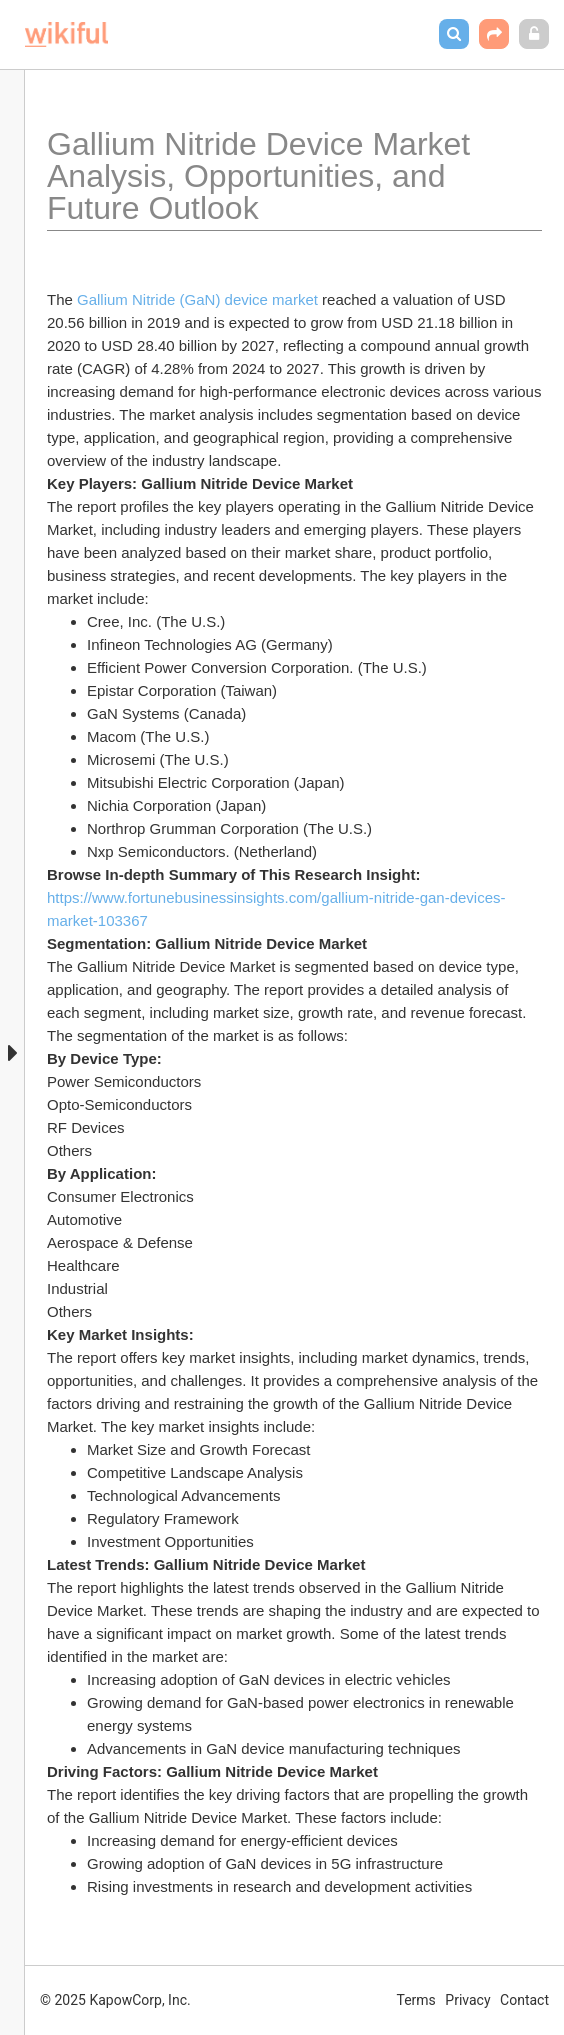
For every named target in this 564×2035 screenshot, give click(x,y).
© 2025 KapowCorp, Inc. (115, 2000)
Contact (524, 2000)
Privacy (467, 2000)
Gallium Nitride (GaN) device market (197, 299)
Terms (416, 2000)
